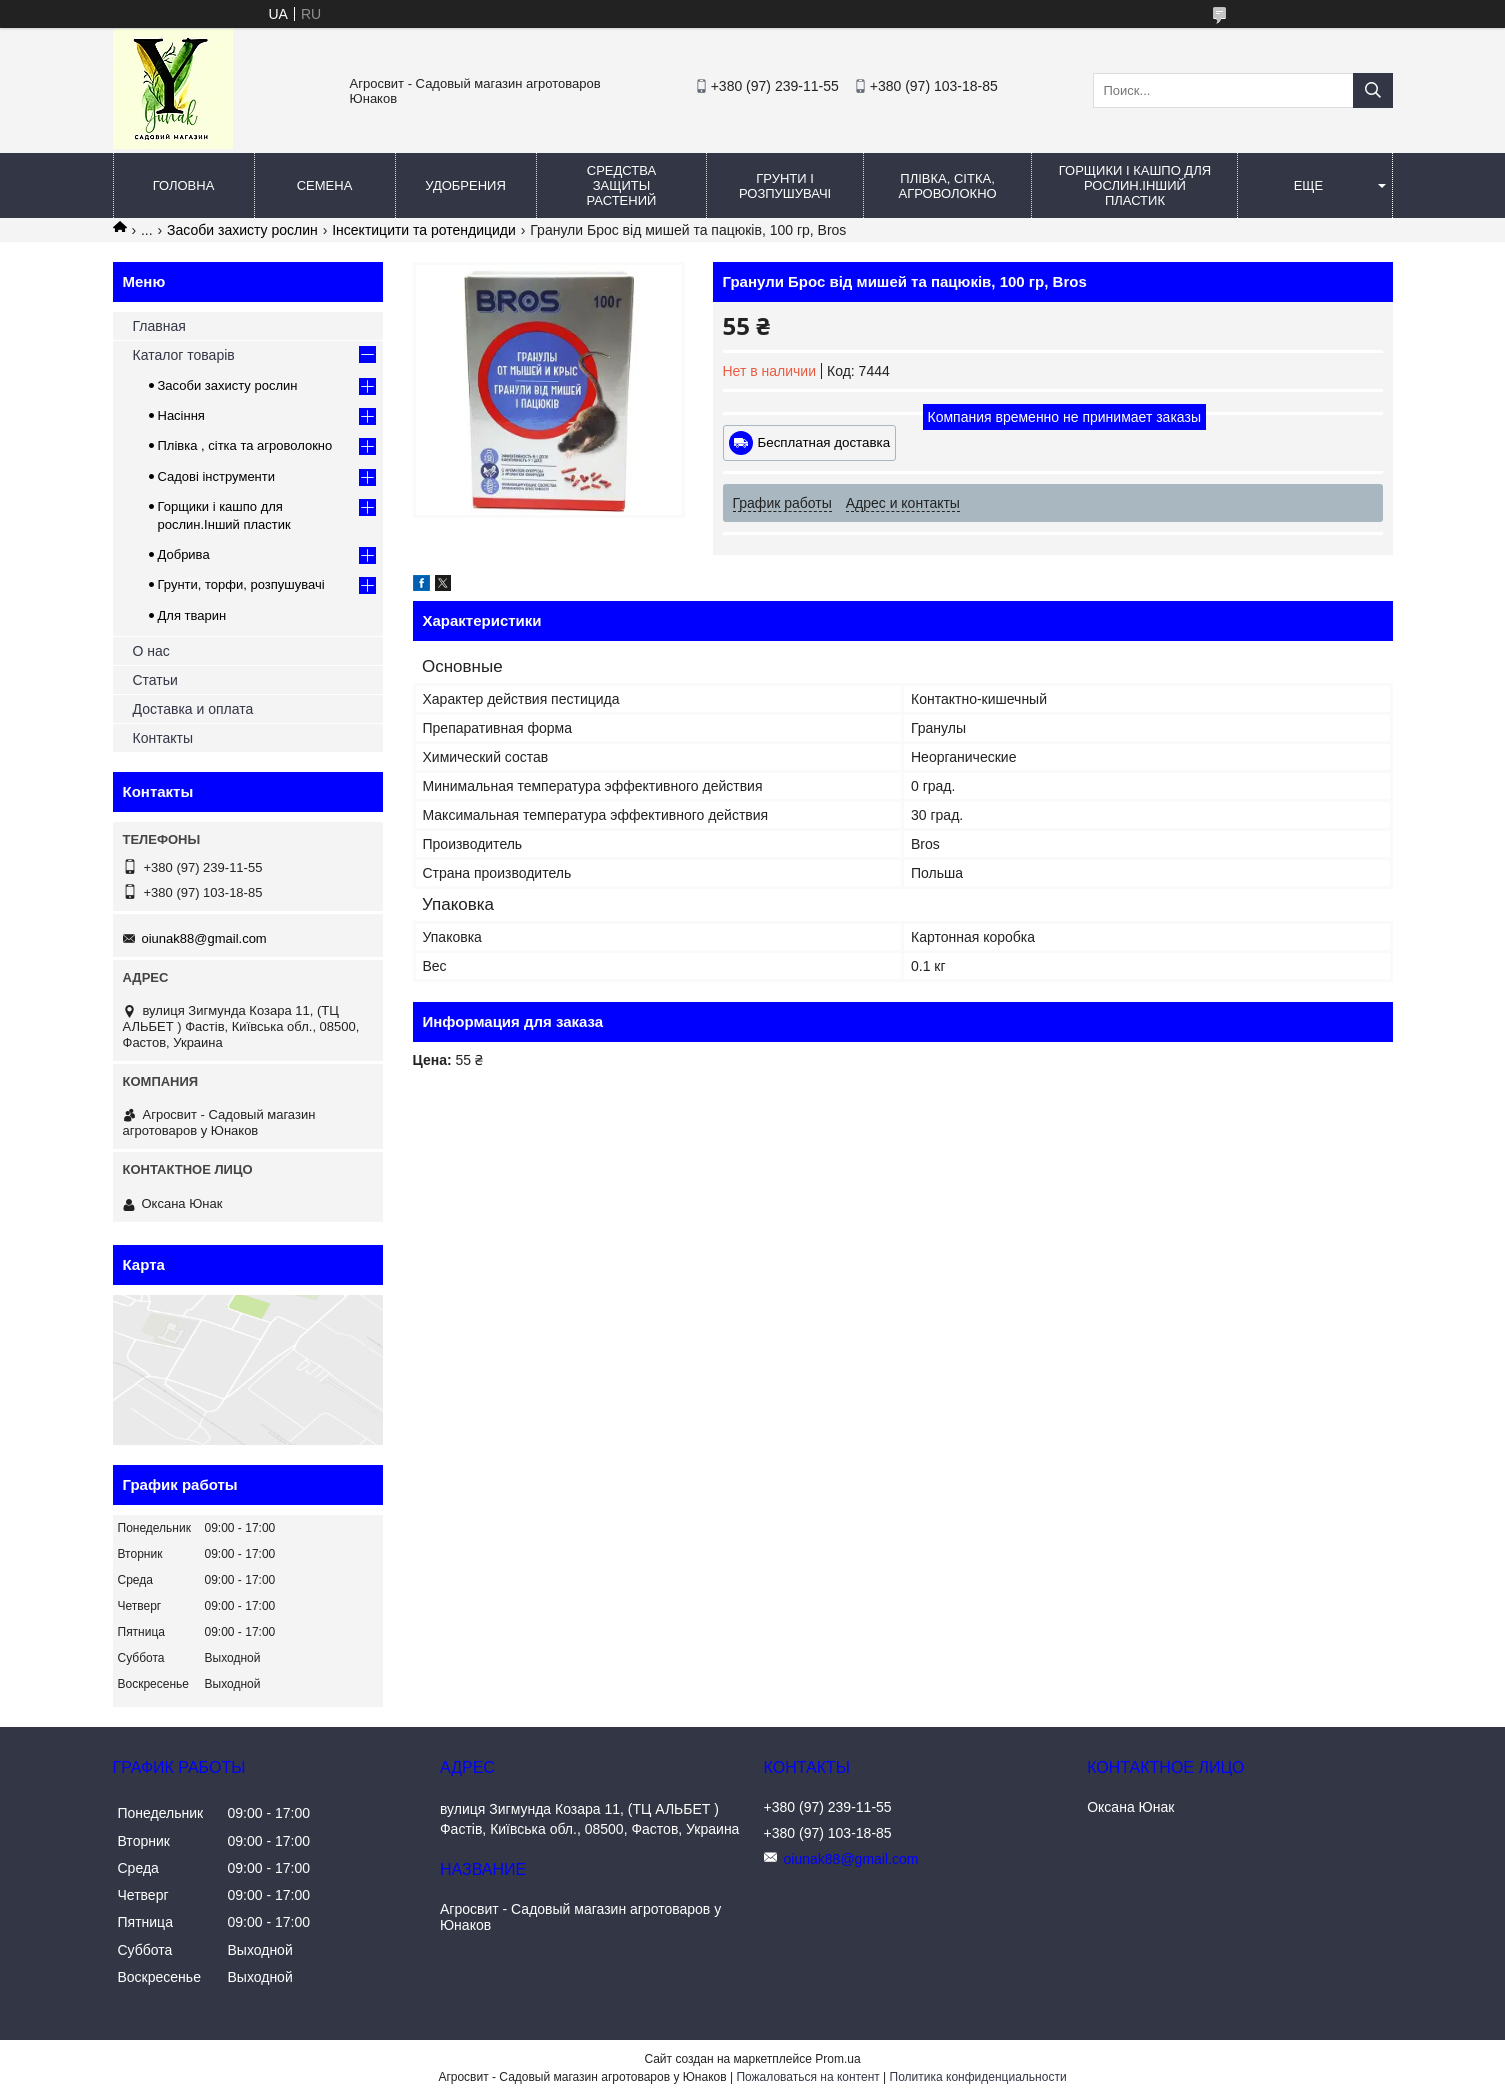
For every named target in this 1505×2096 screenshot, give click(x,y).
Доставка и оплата (193, 709)
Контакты (163, 738)
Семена (325, 185)
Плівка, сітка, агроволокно (948, 186)
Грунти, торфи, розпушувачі (241, 584)
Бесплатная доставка (824, 442)
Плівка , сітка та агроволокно (245, 445)
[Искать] (1373, 90)
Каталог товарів (184, 355)
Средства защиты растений (622, 185)
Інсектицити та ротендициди (424, 230)
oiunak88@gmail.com (204, 938)
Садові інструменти (217, 476)
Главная (159, 326)
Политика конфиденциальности (978, 2077)
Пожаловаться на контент (807, 2077)
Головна (184, 185)
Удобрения (465, 185)
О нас (151, 651)
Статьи (155, 680)
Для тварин (192, 615)
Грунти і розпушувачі (785, 186)
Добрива (184, 554)
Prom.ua (837, 2059)
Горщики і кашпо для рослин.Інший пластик (1135, 185)
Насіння (181, 415)
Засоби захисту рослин (242, 230)
